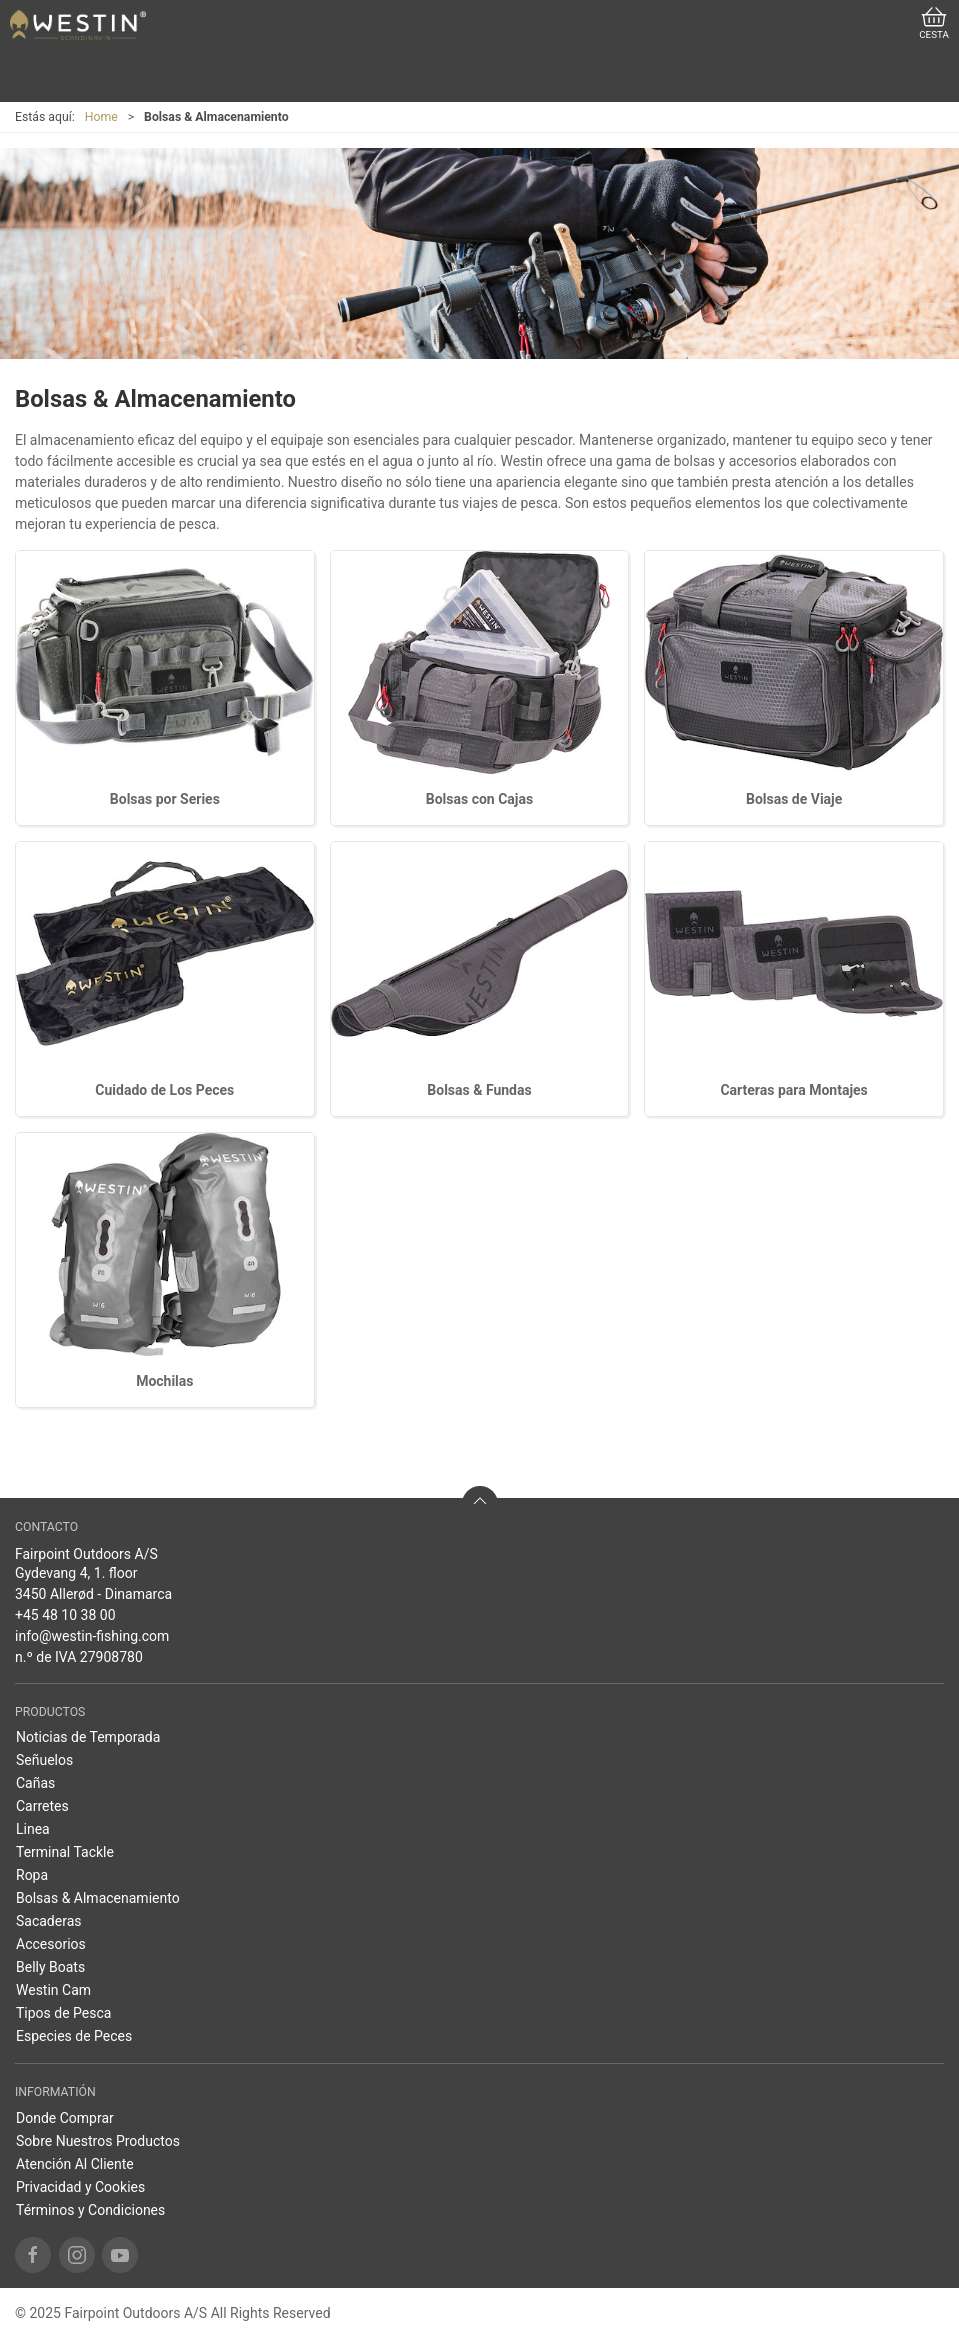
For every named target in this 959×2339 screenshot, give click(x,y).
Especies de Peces (74, 2036)
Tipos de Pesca (63, 2013)
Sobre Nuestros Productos (98, 2141)
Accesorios (51, 1944)
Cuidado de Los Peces (164, 1090)
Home (101, 117)
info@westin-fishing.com (92, 1636)
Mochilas (164, 1381)
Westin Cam (53, 1990)
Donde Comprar (65, 2118)
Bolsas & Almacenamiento (98, 1898)
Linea (33, 1829)
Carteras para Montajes (793, 1090)
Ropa (32, 1875)
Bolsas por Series (165, 799)
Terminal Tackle (65, 1852)
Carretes (42, 1806)
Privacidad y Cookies (80, 2187)
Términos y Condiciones (90, 2210)
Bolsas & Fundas (479, 1090)
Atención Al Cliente (75, 2164)
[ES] (78, 25)
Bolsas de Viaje (794, 799)
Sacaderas (49, 1921)
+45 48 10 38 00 (65, 1615)
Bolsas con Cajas (479, 799)
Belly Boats (50, 1967)
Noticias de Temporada (88, 1737)
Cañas (35, 1783)
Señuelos (44, 1760)
